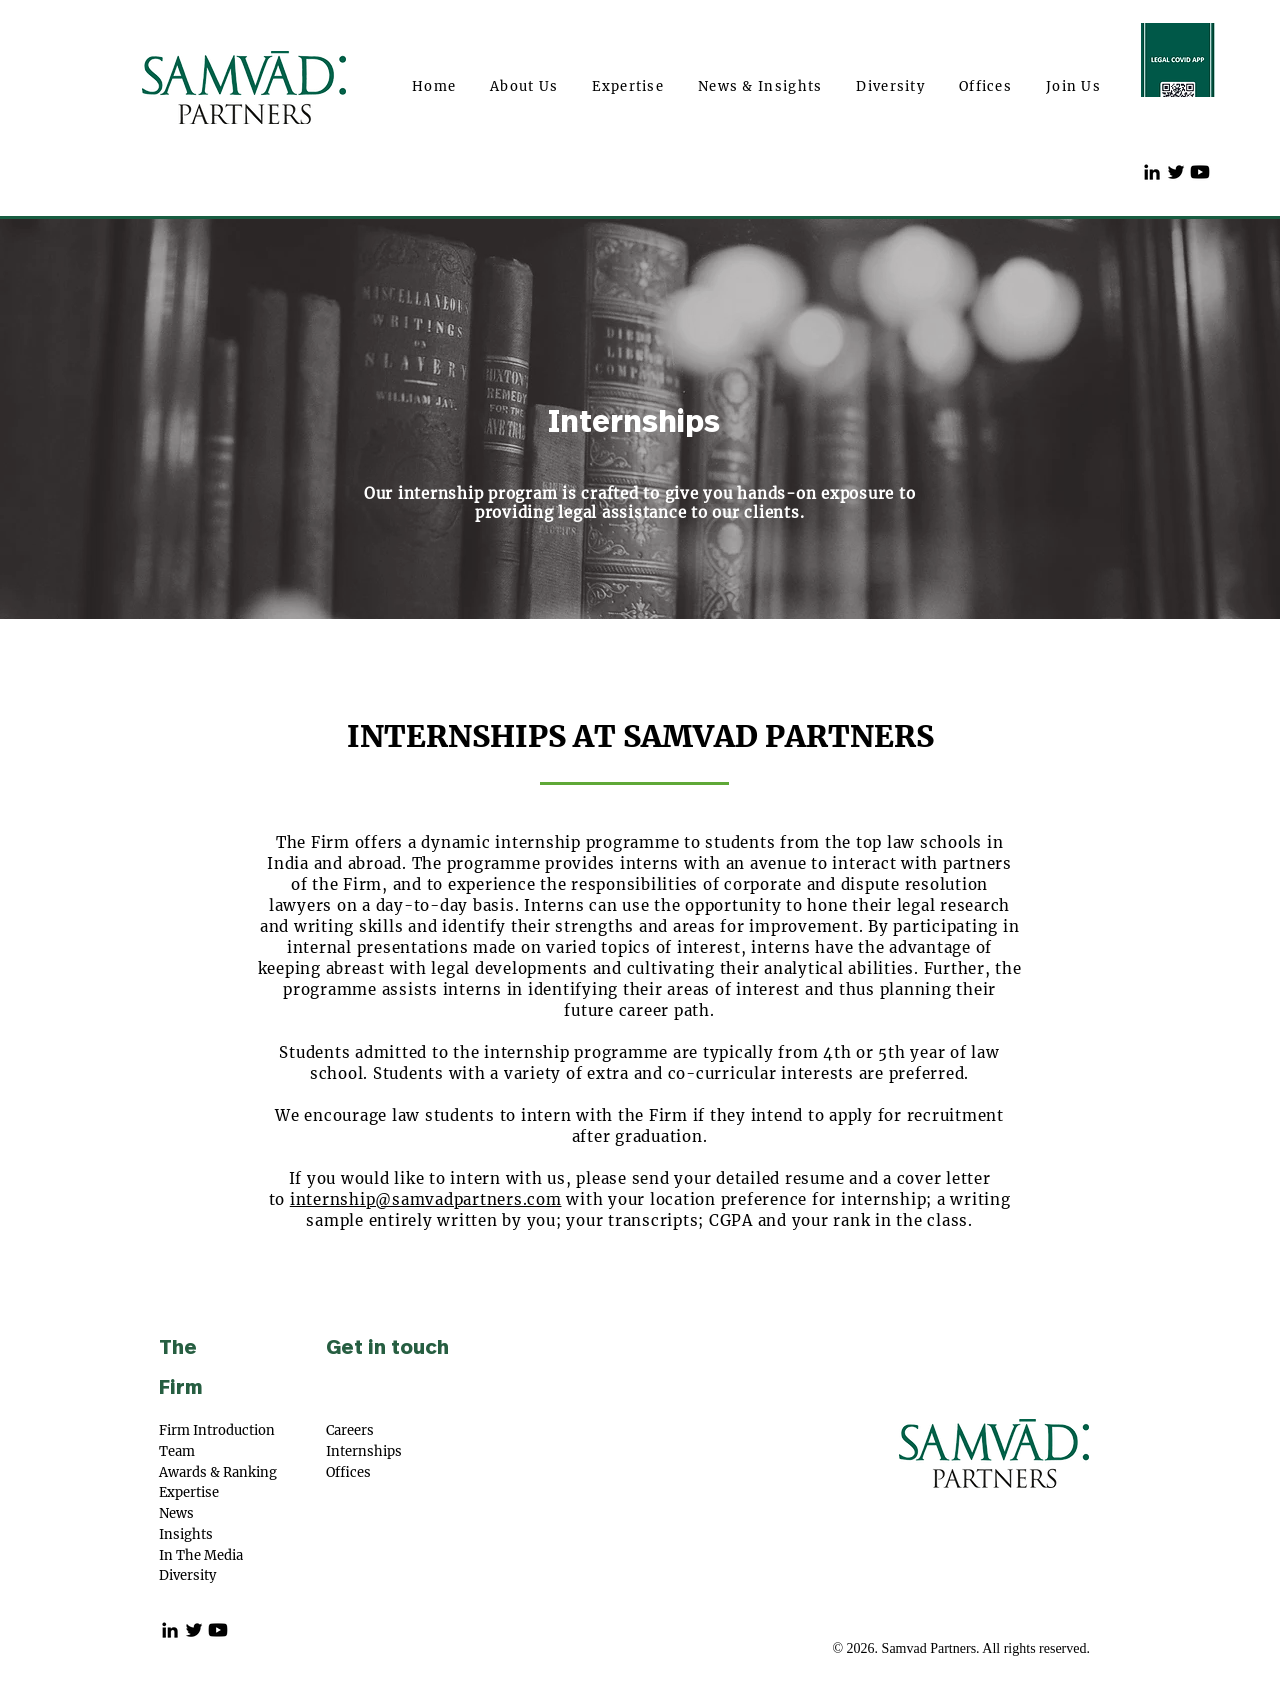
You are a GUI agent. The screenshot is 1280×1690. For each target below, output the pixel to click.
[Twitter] (1176, 172)
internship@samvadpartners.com (426, 1199)
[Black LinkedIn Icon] (1152, 172)
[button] (524, 87)
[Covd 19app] (1178, 60)
